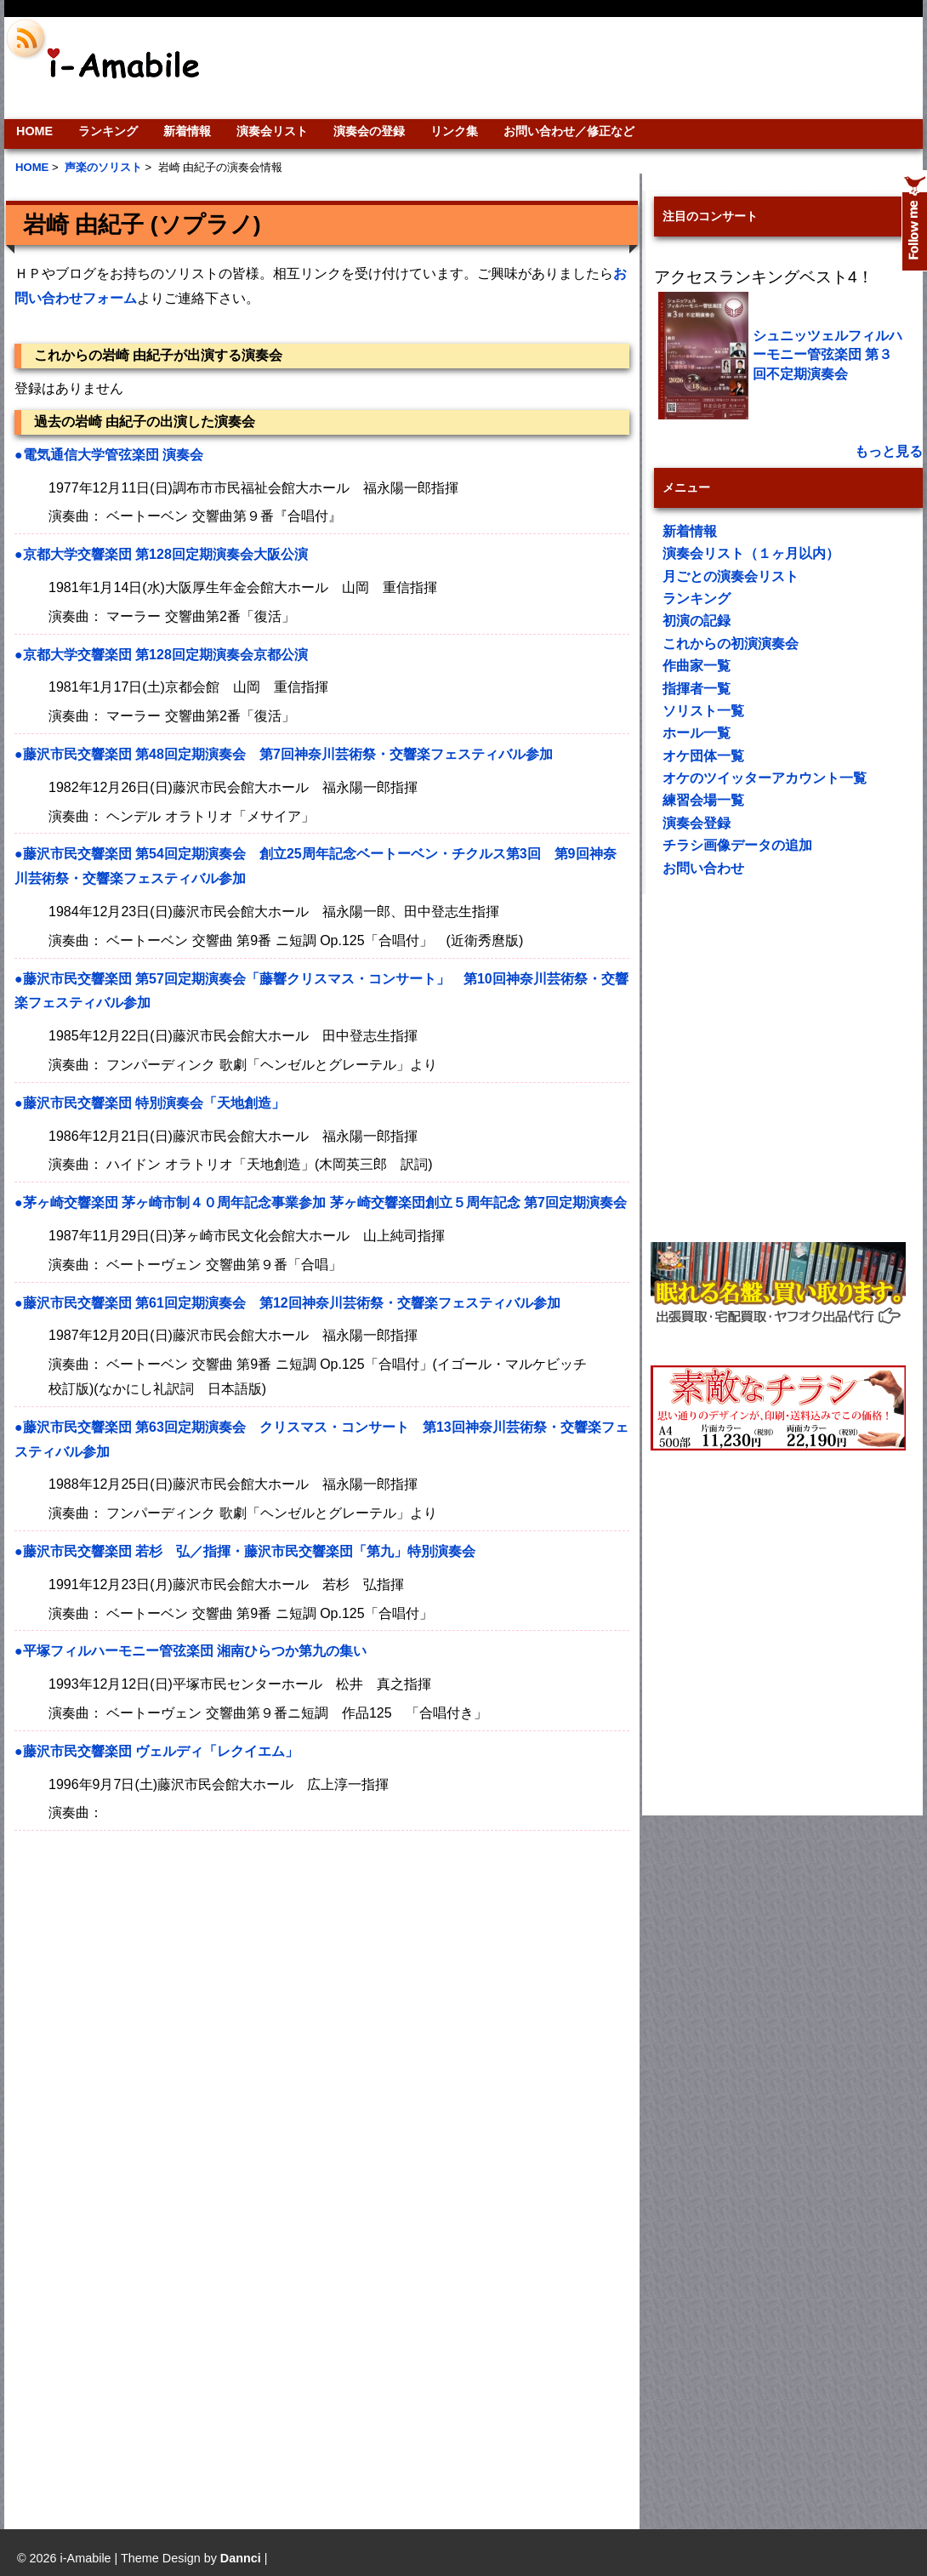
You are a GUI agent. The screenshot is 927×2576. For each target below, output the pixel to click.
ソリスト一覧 (703, 711)
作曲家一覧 (697, 665)
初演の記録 (697, 620)
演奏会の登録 (369, 131)
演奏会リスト (272, 131)
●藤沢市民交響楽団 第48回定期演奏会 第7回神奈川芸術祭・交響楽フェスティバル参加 (283, 754)
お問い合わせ (703, 868)
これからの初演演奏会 (731, 643)
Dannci (240, 2558)
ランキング (108, 131)
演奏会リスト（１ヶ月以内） (751, 553)
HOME (34, 131)
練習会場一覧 (703, 800)
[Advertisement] (163, 2023)
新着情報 (187, 131)
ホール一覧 (697, 733)
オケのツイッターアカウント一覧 (765, 778)
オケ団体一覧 (703, 756)
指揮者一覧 (697, 688)
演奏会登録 (697, 823)
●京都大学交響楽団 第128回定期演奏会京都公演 (161, 654)
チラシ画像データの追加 (737, 845)
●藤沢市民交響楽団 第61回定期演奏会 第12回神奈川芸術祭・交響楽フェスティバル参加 (287, 1303)
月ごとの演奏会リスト (731, 576)
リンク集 (454, 131)
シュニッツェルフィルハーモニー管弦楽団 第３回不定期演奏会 (827, 354)
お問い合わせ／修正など (568, 131)
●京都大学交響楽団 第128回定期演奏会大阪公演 (161, 554)
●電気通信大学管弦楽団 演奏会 (108, 454)
